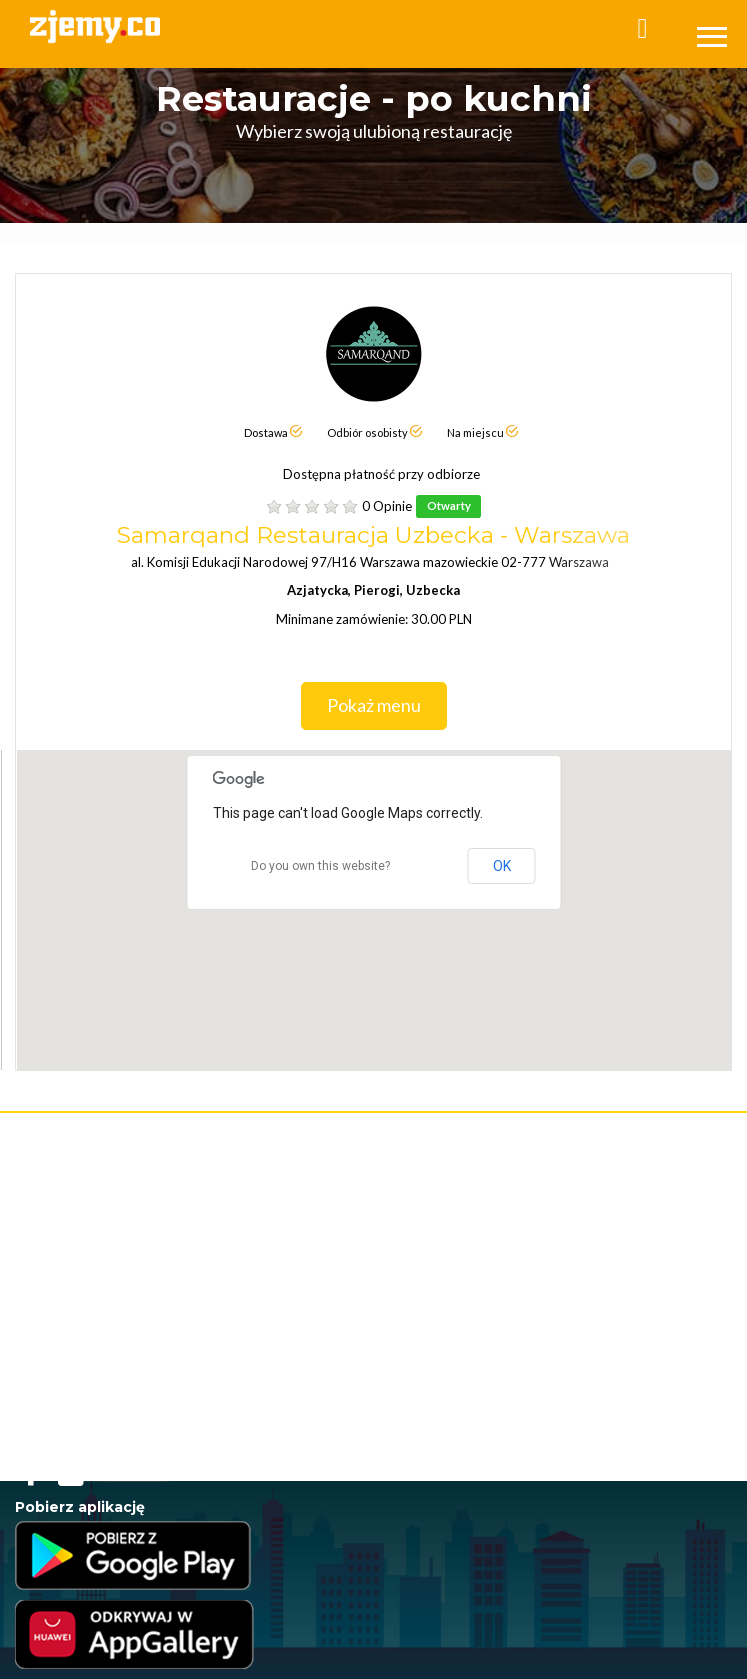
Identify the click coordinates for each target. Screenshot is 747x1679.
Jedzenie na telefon (67, 1356)
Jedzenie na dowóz (66, 1376)
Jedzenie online (57, 1316)
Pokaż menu (387, 706)
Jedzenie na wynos (65, 1336)
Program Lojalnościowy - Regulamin (109, 1251)
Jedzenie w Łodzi (61, 1416)
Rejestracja (45, 1148)
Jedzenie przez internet (78, 1296)
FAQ (27, 1191)
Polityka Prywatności (69, 1231)
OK (502, 866)
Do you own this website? (320, 866)
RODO (224, 1251)
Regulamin (43, 1211)
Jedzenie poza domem (75, 1396)
